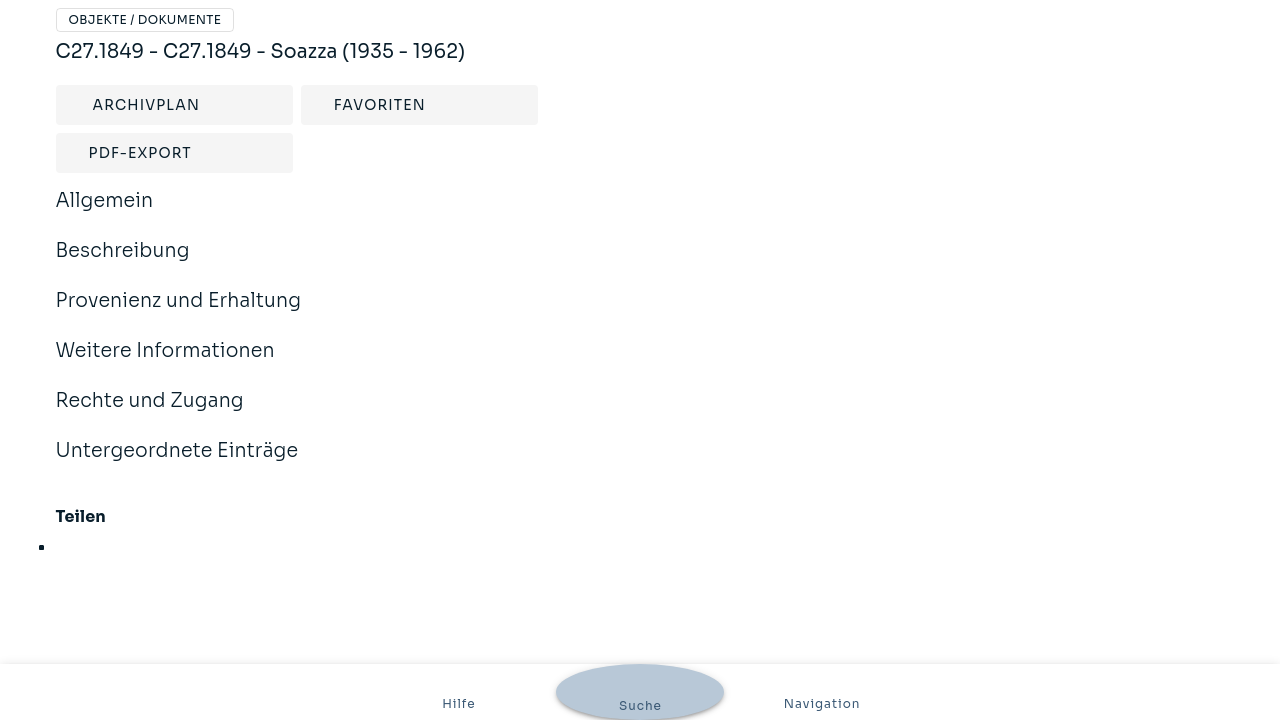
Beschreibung (123, 264)
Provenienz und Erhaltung (179, 314)
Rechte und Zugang (150, 414)
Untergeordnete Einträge (177, 464)
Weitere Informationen (165, 364)
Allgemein (105, 214)
